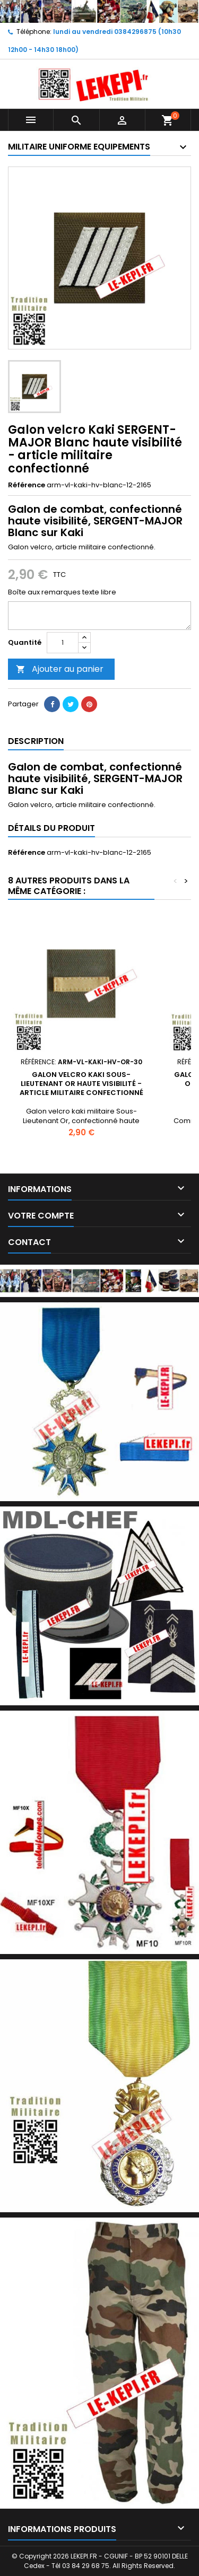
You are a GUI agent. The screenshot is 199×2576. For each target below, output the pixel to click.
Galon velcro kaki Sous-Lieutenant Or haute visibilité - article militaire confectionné (81, 1084)
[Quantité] (63, 642)
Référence (26, 485)
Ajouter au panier (59, 669)
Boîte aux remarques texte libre (62, 592)
